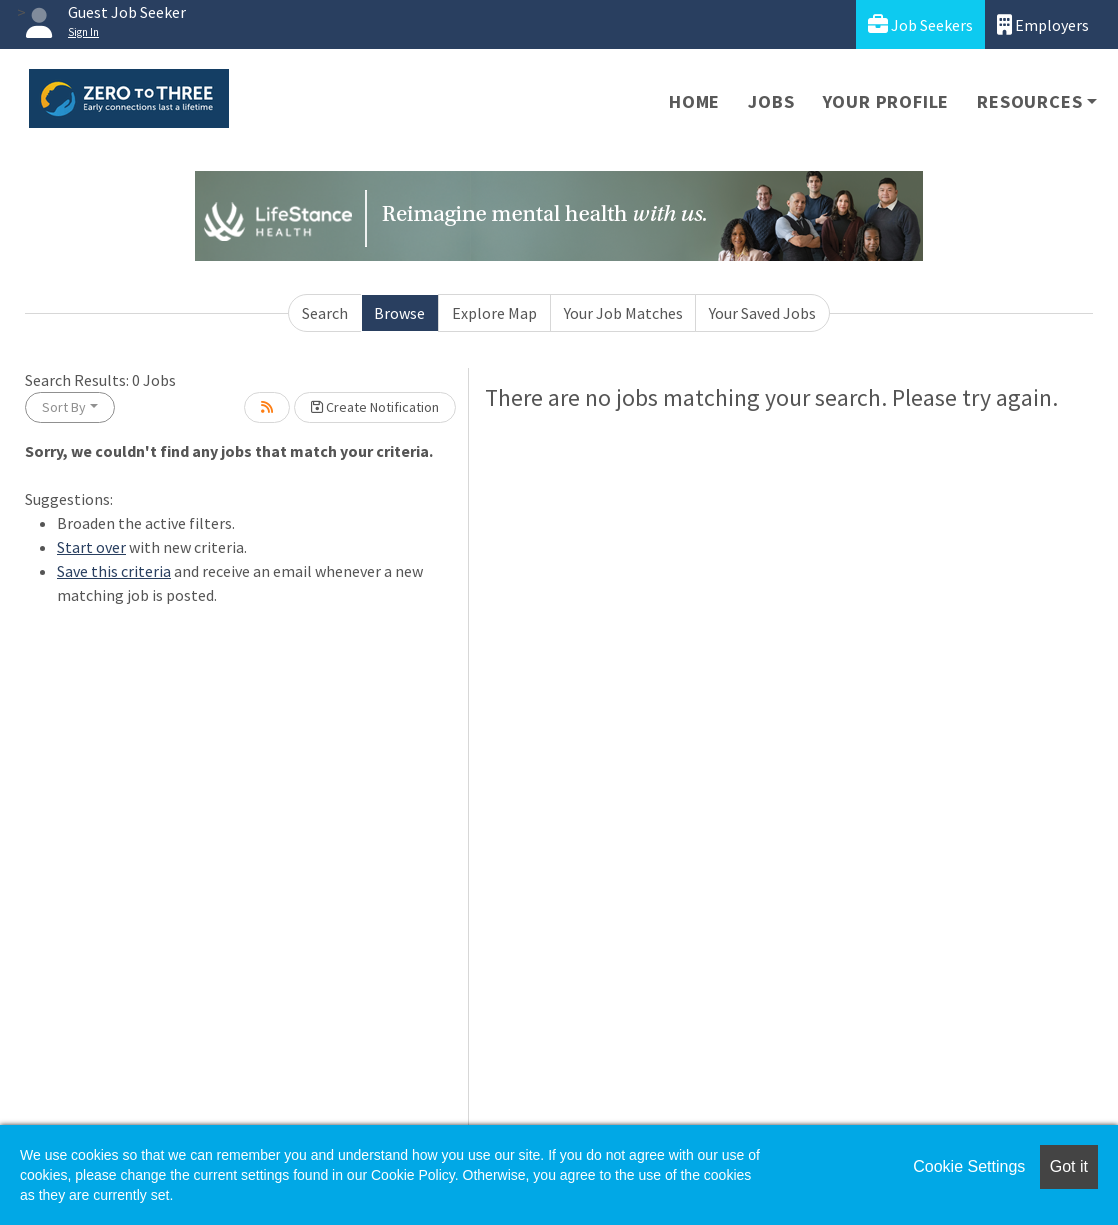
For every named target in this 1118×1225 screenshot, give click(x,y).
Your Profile (886, 101)
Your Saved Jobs (762, 313)
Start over (91, 547)
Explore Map (494, 313)
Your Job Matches (623, 313)
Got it (1069, 1166)
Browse (399, 313)
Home (694, 101)
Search (325, 313)
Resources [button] (1029, 101)
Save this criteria (114, 571)
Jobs (771, 101)
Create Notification (375, 407)
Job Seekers (920, 24)
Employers (1043, 24)
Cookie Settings (969, 1166)
